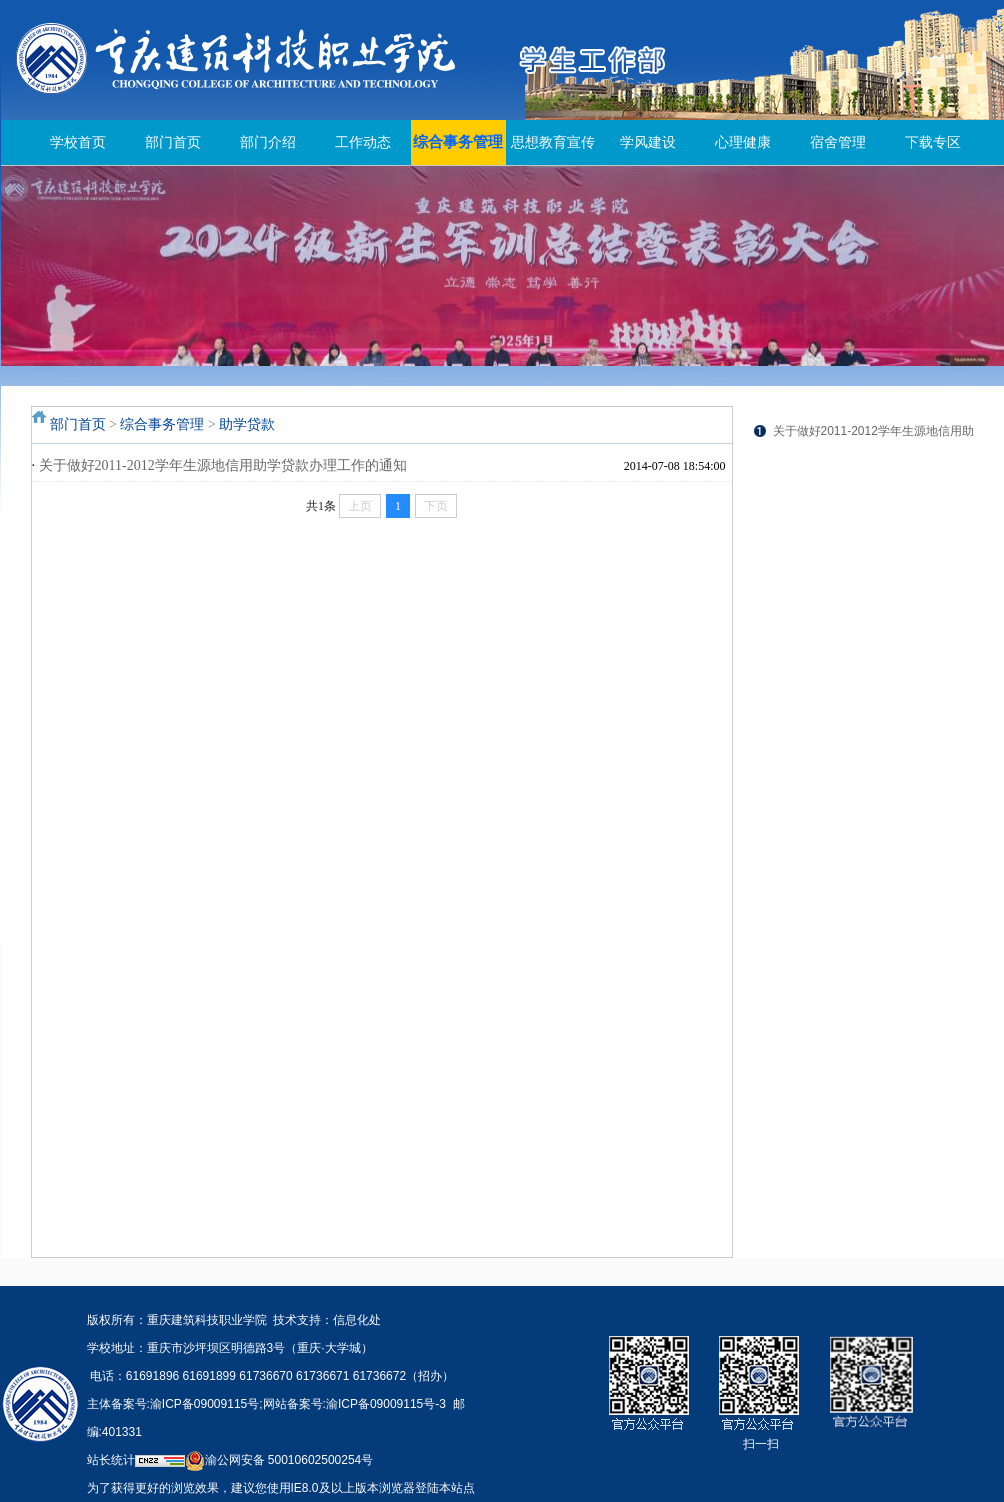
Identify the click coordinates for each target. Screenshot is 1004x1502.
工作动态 (363, 142)
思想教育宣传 (553, 142)
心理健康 (743, 142)
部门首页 (173, 142)
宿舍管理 (838, 142)
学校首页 (78, 142)
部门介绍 (268, 142)
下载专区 (933, 142)
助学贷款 (247, 424)
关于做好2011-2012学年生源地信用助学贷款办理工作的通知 (223, 465)
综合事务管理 (458, 142)
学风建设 (648, 142)
